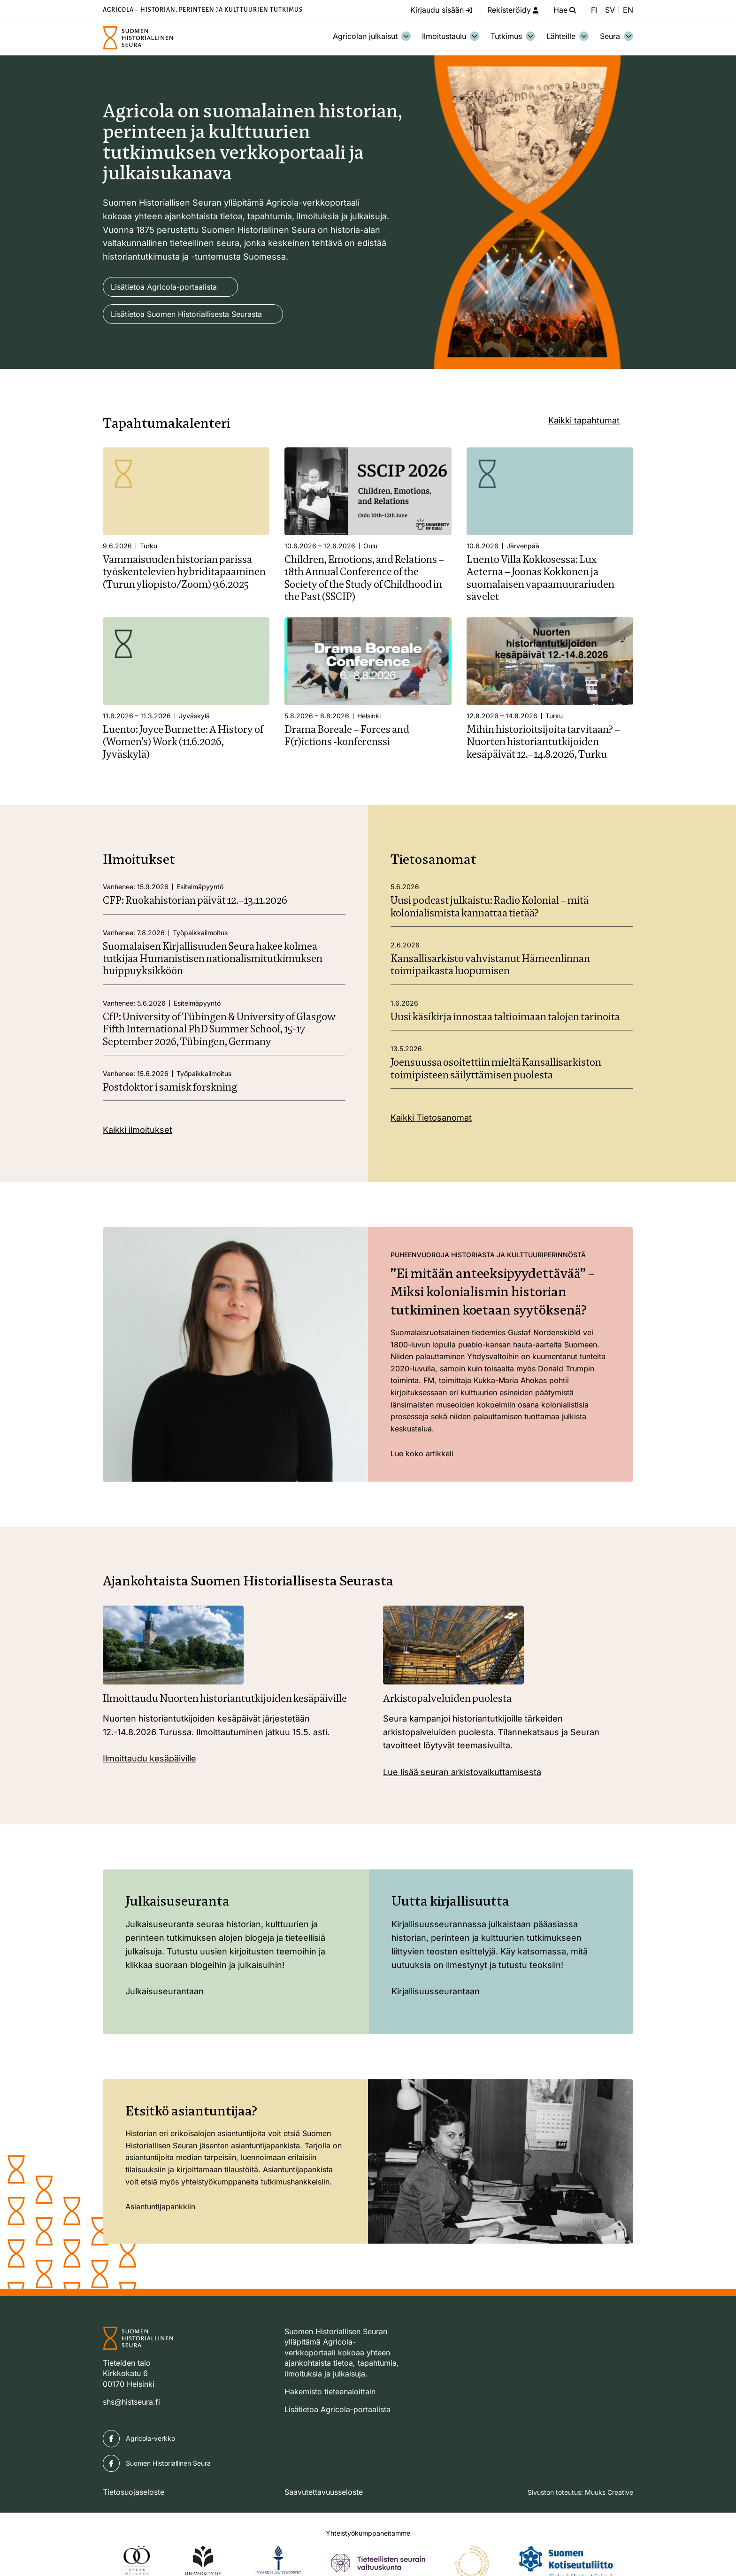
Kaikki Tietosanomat (431, 1118)
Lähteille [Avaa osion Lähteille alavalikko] (567, 36)
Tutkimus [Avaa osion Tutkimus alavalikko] (513, 36)
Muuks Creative (609, 2492)
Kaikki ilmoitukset (137, 1130)
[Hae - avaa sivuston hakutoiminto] (564, 10)
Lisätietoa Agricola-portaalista (164, 287)
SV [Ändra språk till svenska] (610, 10)
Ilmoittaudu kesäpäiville (149, 1758)
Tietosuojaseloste (133, 2492)
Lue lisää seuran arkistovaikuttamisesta (462, 1772)
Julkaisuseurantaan (164, 1991)
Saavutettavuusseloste (323, 2492)
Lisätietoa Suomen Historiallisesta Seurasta (186, 314)
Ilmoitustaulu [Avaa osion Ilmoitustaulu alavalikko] (450, 36)
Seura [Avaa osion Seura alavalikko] (616, 36)
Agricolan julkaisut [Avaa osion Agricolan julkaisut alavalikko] (372, 36)
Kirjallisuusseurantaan (435, 1991)
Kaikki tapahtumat (584, 420)
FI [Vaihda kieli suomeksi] (594, 10)
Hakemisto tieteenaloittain (330, 2391)
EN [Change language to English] (628, 10)
